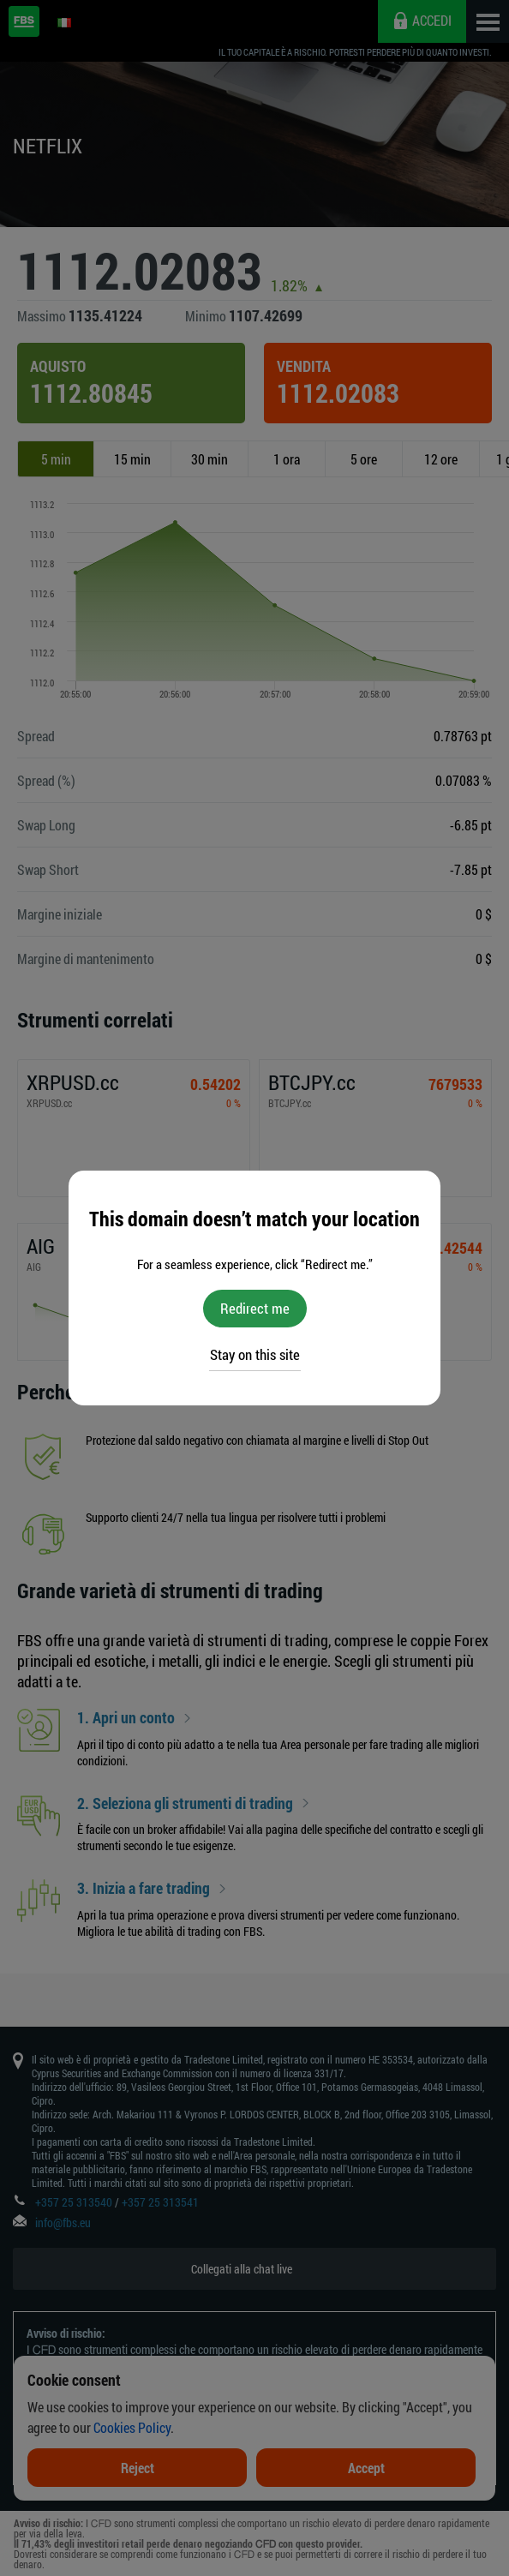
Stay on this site (255, 1354)
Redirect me (255, 1308)
